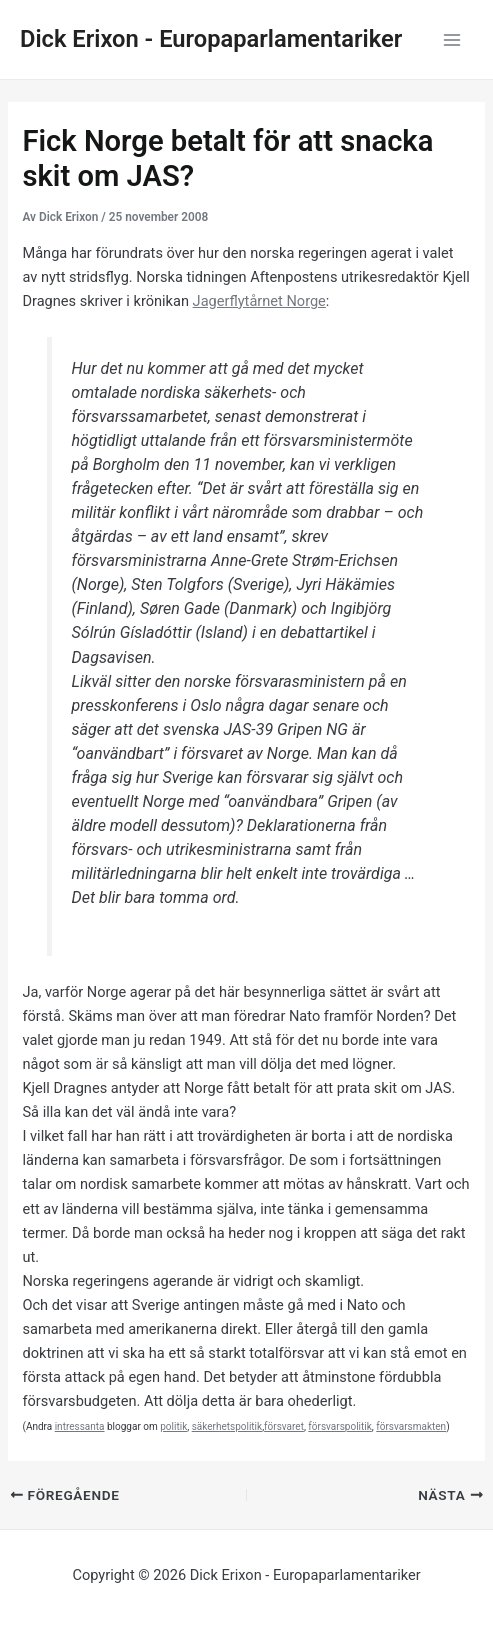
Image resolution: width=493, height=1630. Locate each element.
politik (173, 1426)
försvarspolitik (339, 1426)
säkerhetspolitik (227, 1426)
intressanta (80, 1426)
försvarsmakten (411, 1426)
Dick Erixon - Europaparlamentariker (211, 39)
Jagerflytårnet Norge (259, 301)
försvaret (284, 1426)
